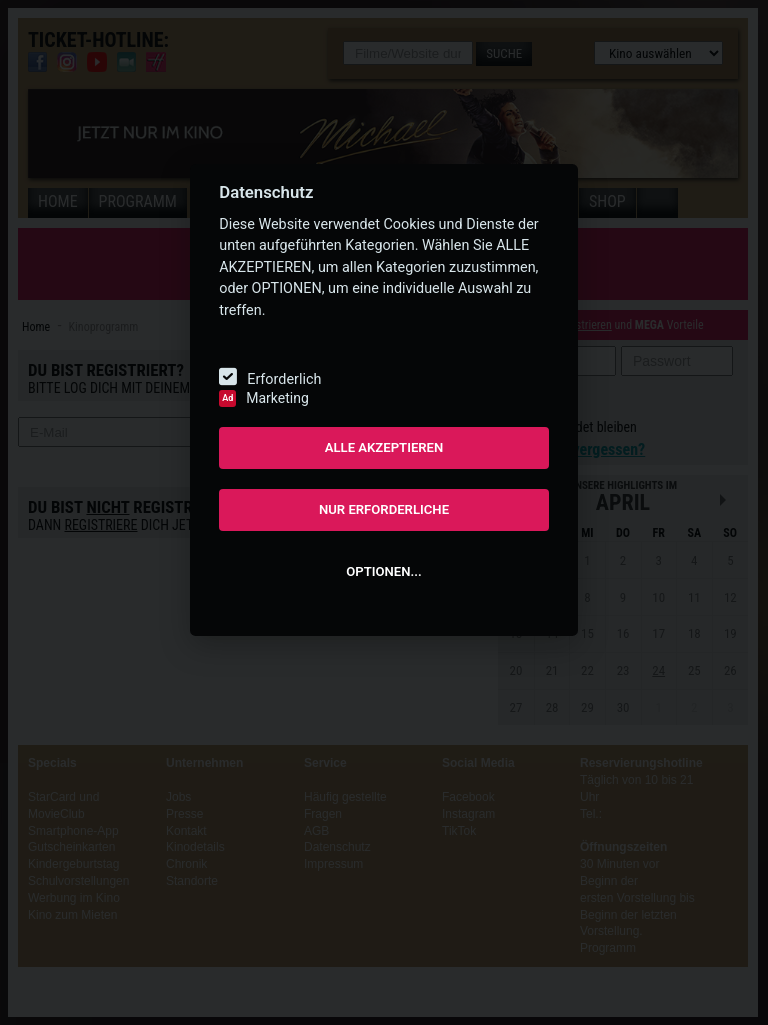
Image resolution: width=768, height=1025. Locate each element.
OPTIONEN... (383, 571)
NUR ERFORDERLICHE (384, 509)
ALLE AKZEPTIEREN (384, 447)
